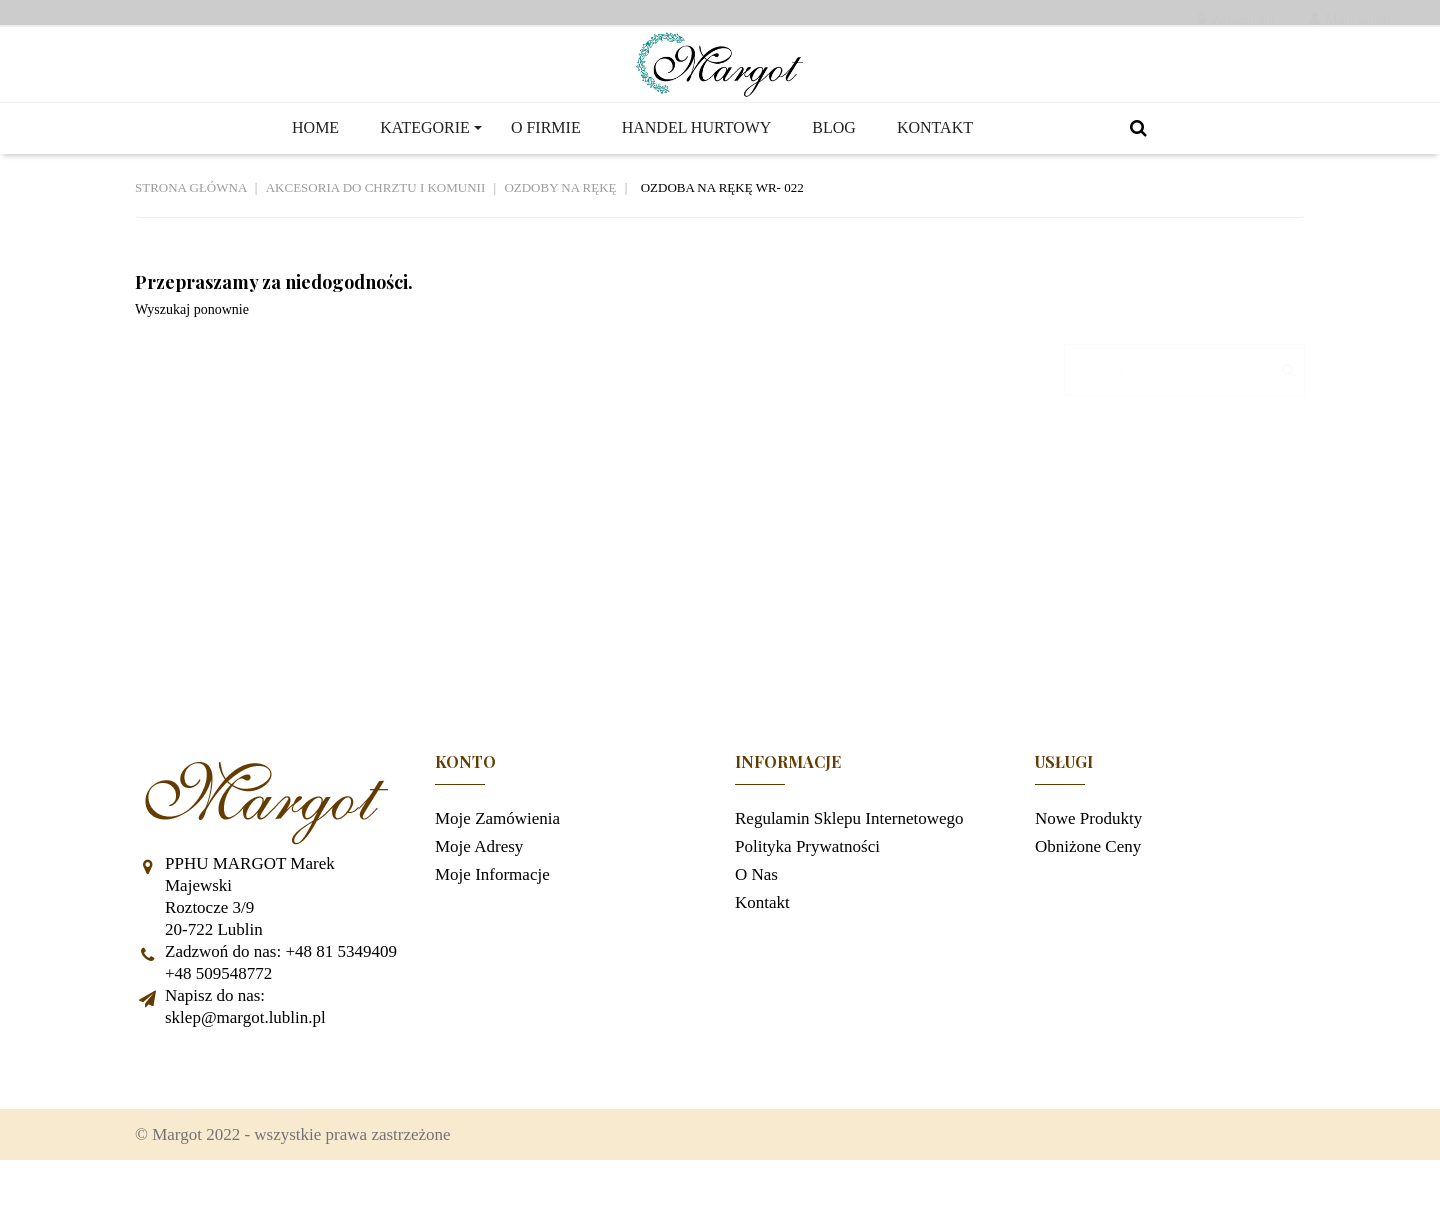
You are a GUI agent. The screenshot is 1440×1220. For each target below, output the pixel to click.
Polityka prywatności (807, 894)
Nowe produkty (1088, 866)
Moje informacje (492, 922)
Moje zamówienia (497, 866)
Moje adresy (479, 894)
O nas (756, 922)
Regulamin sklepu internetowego (849, 866)
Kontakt (762, 950)
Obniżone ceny (1088, 894)
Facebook (160, 1117)
